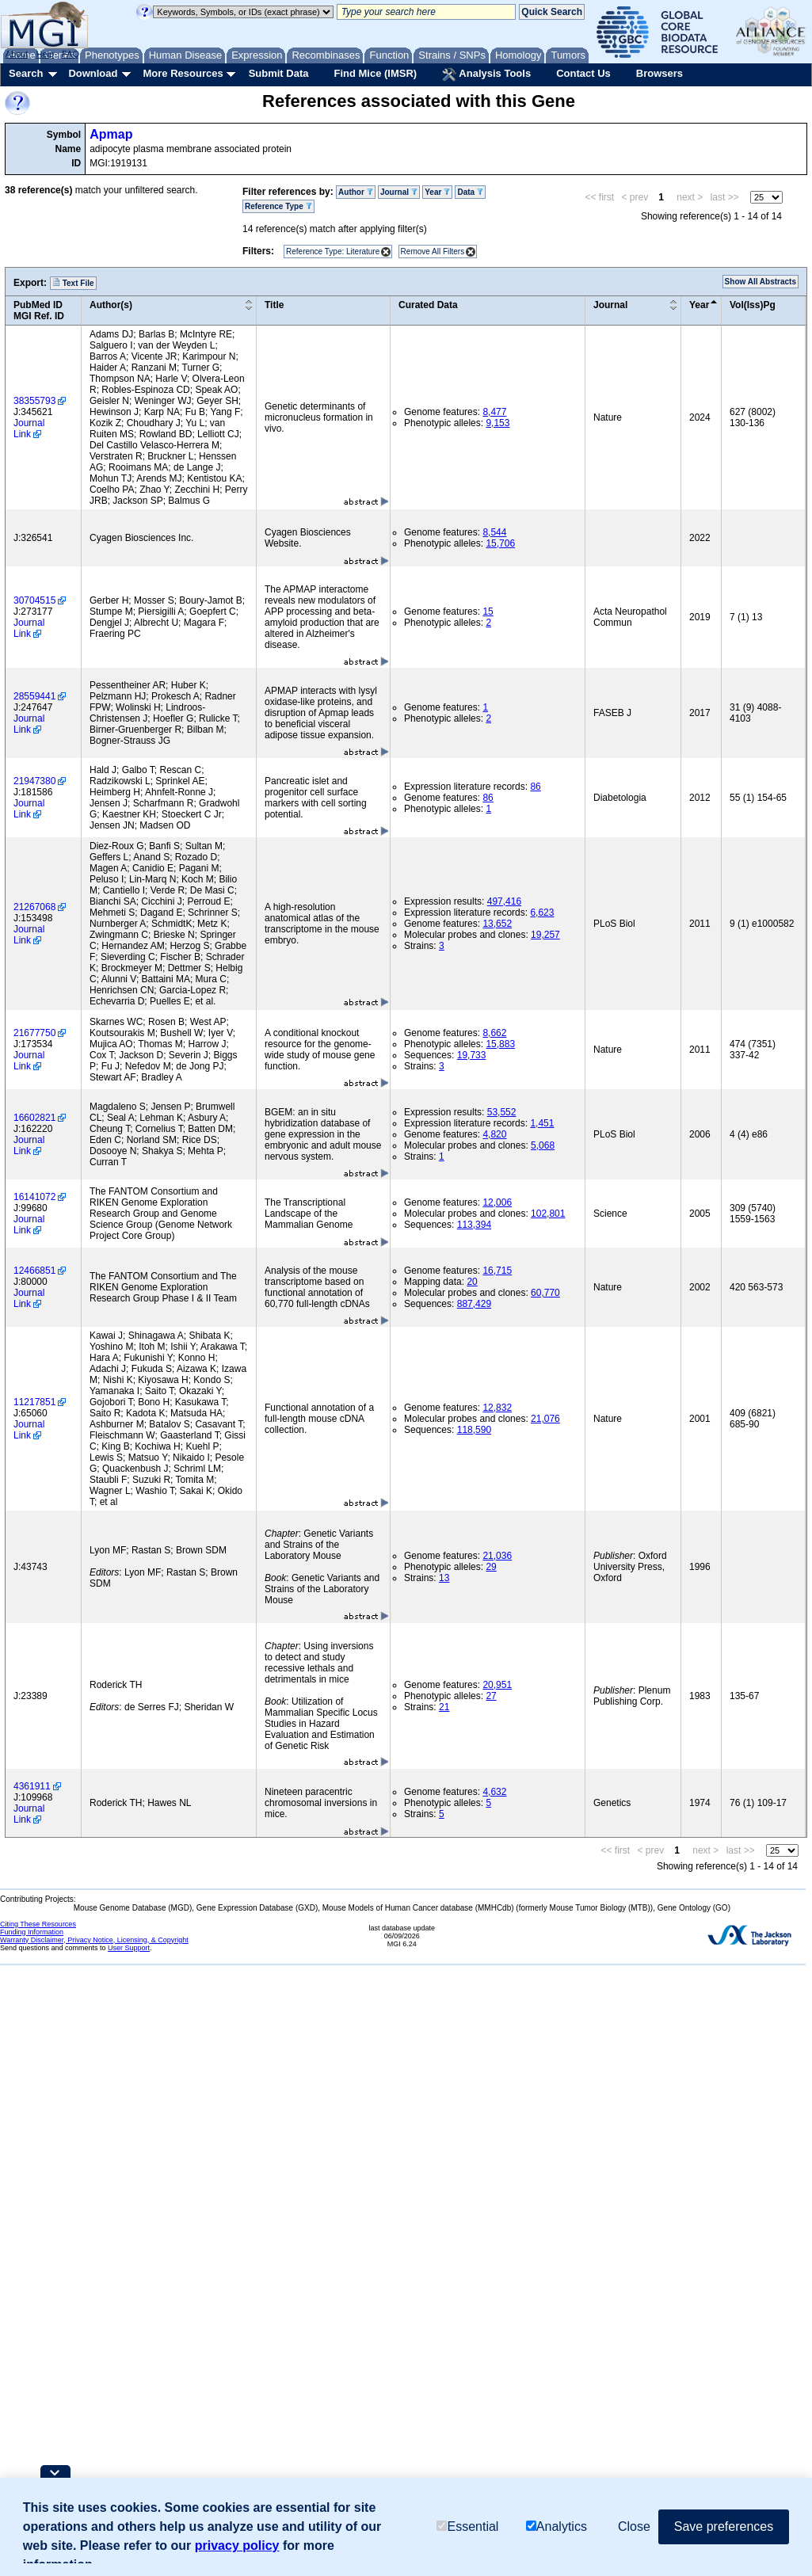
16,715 (497, 1270)
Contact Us (583, 73)
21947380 (34, 781)
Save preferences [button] (723, 2526)
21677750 (34, 1032)
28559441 (34, 696)
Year (437, 192)
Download (92, 73)
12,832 (497, 1407)
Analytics (556, 2526)
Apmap (111, 134)
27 (491, 1695)
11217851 (34, 1402)
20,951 (497, 1684)
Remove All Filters (433, 251)
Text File (73, 283)
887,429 (474, 1303)
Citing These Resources (38, 1924)
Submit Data (279, 73)
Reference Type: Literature (332, 251)
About (17, 54)
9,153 (497, 423)
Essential (467, 2526)
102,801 (548, 1213)
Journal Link (28, 428)
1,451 (542, 1123)
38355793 (34, 400)
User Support (129, 1948)
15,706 (500, 543)
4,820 (494, 1134)
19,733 (471, 1055)
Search (26, 73)
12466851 (34, 1270)
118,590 (474, 1429)
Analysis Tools (486, 74)
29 (491, 1566)
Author (355, 192)
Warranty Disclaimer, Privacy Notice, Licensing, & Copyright (94, 1940)
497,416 (504, 901)
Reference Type (278, 206)
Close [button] (634, 2526)
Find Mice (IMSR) (375, 73)
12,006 (497, 1202)
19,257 (545, 934)
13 (444, 1577)
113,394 (474, 1224)
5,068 (543, 1145)
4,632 (494, 1791)
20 (472, 1281)
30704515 (34, 600)
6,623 (542, 912)
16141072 (34, 1196)
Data (469, 192)
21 (444, 1707)
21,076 (545, 1418)
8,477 (494, 411)
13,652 (497, 923)
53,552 (502, 1112)
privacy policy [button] (237, 2545)
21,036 (497, 1555)
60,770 (545, 1292)
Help (45, 54)
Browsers (659, 73)
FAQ (70, 54)
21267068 (34, 907)
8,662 (494, 1032)
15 (487, 611)
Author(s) (111, 305)
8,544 (494, 532)
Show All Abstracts (760, 281)
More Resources (183, 73)
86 (535, 786)
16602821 (34, 1117)
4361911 (32, 1786)
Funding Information (31, 1932)
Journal (398, 192)
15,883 (500, 1044)
